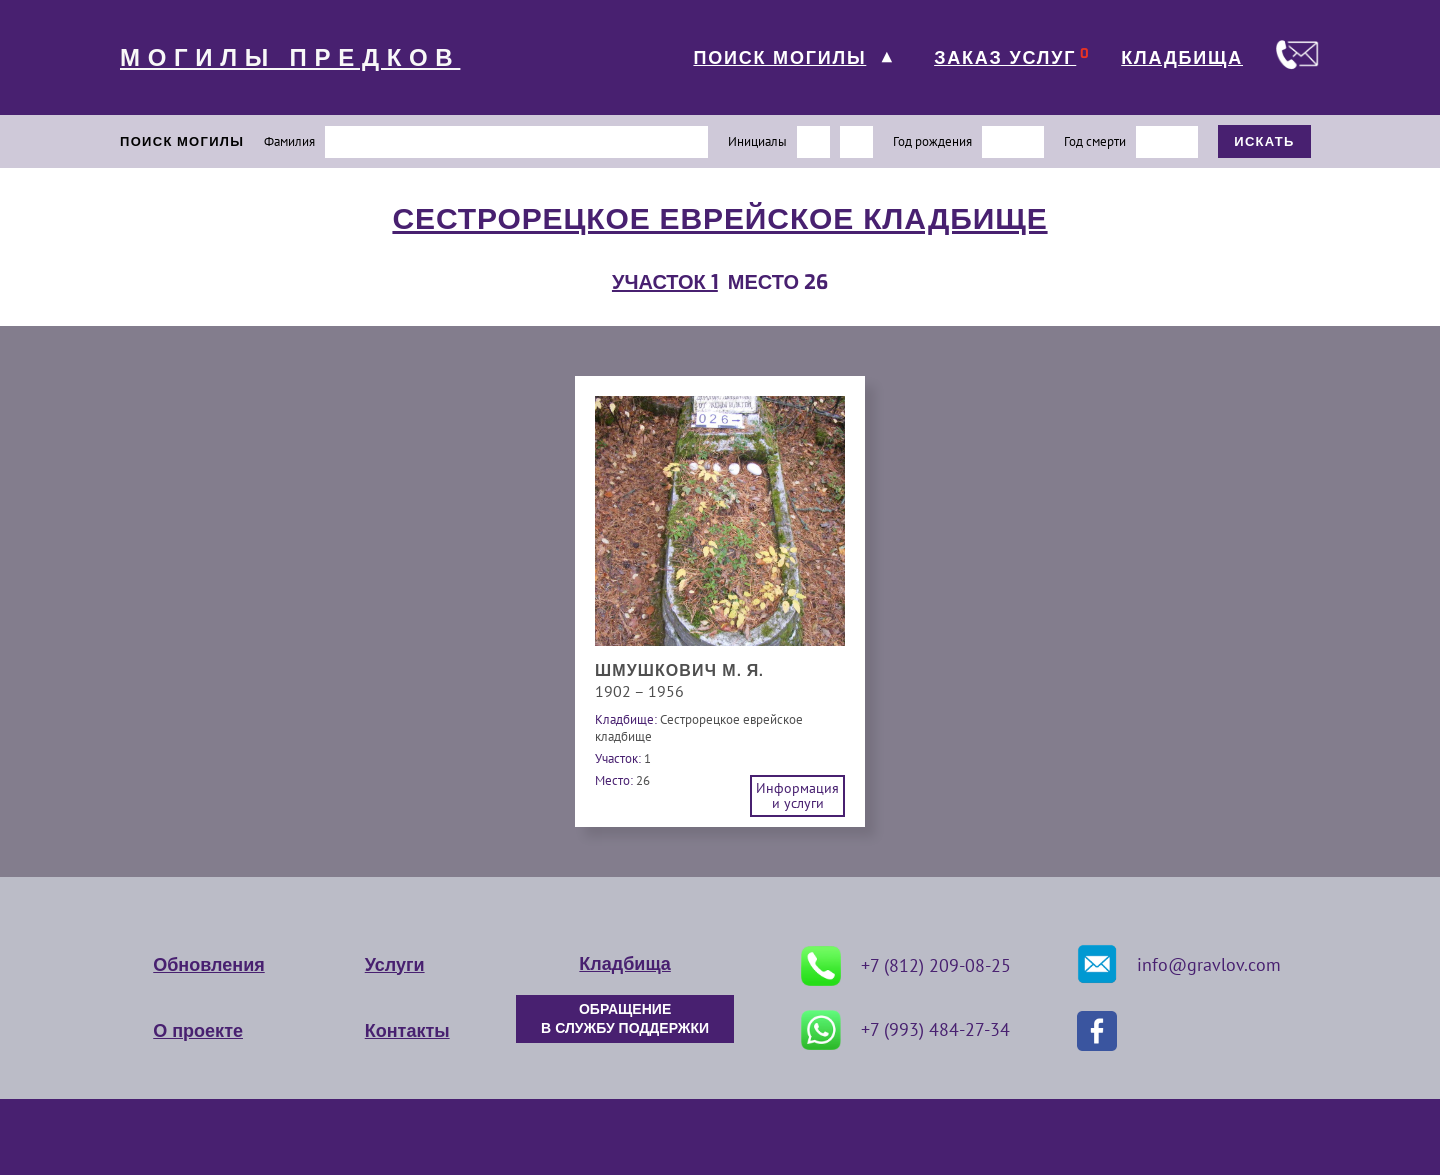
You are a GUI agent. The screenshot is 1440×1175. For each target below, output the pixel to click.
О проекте (198, 1031)
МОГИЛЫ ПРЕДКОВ (290, 58)
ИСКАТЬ (1264, 141)
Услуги (395, 965)
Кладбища (624, 964)
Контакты (407, 1031)
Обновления (208, 965)
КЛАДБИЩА (1182, 58)
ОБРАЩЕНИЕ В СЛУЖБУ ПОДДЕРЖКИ (625, 1019)
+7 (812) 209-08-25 (906, 966)
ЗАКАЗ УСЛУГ (1005, 58)
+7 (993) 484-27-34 (905, 1030)
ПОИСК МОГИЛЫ (779, 58)
